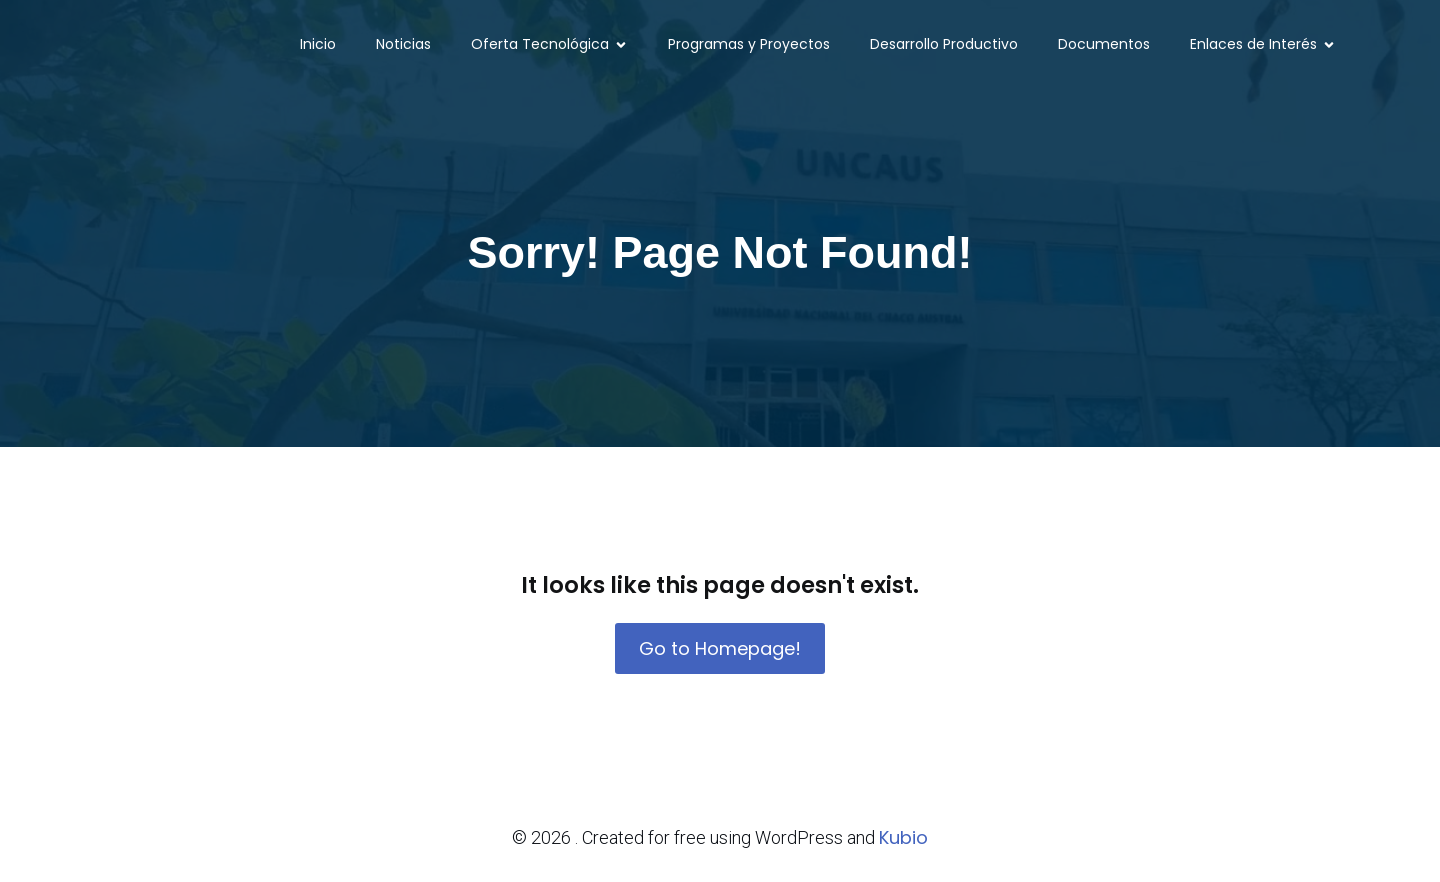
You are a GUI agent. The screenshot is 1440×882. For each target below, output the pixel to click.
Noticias (403, 45)
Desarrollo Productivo (944, 45)
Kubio (903, 837)
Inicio (318, 45)
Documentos (1104, 45)
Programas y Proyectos (749, 45)
